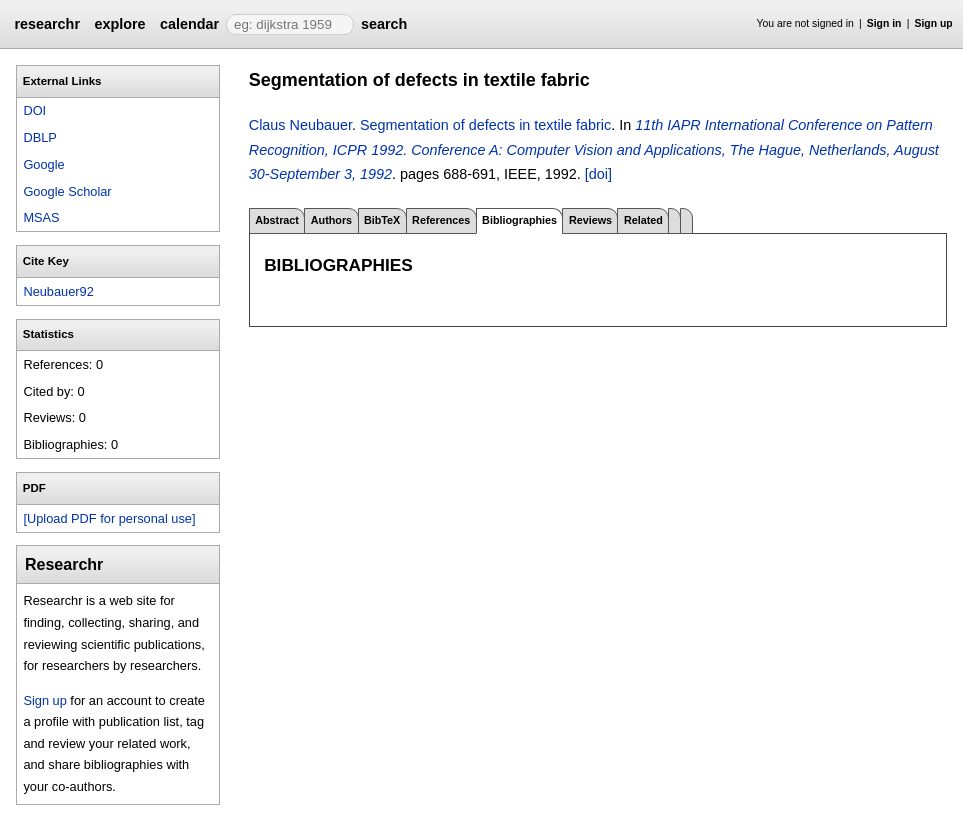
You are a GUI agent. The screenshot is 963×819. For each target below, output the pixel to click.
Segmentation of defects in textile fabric (485, 125)
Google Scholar (67, 191)
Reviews (590, 220)
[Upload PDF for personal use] (109, 518)
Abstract (277, 220)
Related (643, 220)
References (441, 220)
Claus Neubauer (300, 125)
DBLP (39, 137)
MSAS (41, 217)
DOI (34, 110)
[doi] (598, 174)
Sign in (884, 23)
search (384, 24)
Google (43, 164)
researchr (47, 24)
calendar (189, 24)
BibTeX (382, 220)
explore (119, 24)
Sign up (934, 23)
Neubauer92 (58, 291)
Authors (331, 220)
